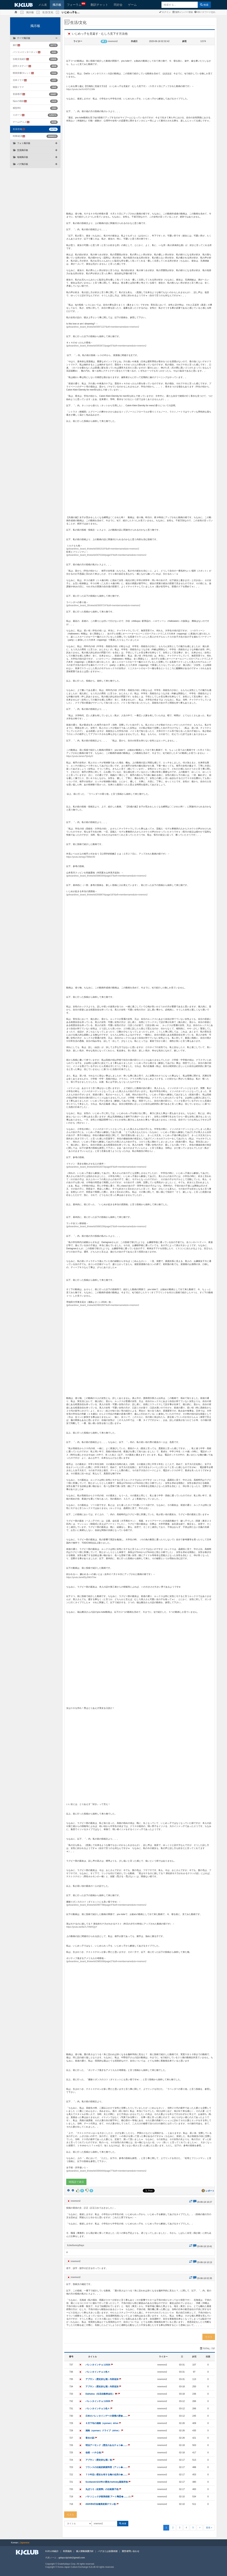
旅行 (16, 45)
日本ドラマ (20, 80)
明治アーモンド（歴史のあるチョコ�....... (107, 2445)
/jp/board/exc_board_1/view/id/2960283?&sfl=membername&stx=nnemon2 (102, 1305)
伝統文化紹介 (21, 59)
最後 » (209, 2527)
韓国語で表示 (76, 2181)
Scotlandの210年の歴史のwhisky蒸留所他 (108, 2482)
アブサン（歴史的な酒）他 (100, 2460)
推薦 (208, 2356)
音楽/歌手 (19, 94)
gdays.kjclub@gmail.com (72, 2557)
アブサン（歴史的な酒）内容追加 (103, 2379)
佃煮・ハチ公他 (94, 2452)
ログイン (165, 12)
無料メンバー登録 (182, 12)
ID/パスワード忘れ (204, 12)
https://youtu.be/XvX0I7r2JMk (80, 89)
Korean (14, 2542)
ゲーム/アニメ (21, 122)
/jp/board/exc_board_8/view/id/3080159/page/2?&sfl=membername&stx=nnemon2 (106, 1226)
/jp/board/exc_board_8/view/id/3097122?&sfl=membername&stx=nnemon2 (102, 327)
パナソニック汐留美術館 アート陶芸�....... (109, 2496)
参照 (194, 2356)
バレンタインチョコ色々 (97, 2372)
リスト (209, 2336)
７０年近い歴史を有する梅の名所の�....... (107, 2474)
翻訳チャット (99, 4)
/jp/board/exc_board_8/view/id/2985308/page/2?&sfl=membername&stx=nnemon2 (106, 1961)
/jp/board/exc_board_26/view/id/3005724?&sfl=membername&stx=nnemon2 (103, 605)
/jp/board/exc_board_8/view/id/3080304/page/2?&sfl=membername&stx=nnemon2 (106, 876)
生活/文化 (47, 12)
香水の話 (91, 2438)
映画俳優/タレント (23, 73)
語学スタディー (22, 66)
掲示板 (57, 4)
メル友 (42, 4)
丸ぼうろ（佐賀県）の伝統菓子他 (103, 2489)
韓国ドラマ (18, 87)
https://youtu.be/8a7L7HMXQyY (81, 1927)
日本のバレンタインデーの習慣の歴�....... (107, 2416)
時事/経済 (19, 136)
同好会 (118, 4)
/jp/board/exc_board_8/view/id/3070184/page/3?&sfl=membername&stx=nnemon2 (106, 555)
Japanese (24, 2542)
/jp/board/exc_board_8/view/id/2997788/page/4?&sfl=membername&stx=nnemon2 (106, 1905)
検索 (204, 4)
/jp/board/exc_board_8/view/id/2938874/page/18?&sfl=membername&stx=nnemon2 (107, 894)
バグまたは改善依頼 (108, 2551)
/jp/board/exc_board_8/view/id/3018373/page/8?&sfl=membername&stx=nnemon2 (106, 1167)
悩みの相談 (20, 101)
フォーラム (76, 4)
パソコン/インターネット (27, 52)
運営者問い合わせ (130, 2551)
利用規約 (67, 2551)
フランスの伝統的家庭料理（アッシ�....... (107, 2467)
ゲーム (132, 4)
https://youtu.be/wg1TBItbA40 (80, 857)
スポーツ (19, 115)
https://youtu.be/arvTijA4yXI (79, 756)
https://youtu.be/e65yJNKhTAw (81, 1577)
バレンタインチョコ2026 (99, 2364)
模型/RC (17, 108)
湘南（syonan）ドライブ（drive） (104, 2430)
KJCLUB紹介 (52, 2551)
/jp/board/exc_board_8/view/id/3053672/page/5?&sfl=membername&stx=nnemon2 (106, 345)
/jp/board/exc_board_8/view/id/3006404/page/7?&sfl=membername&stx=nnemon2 (106, 2171)
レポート (210, 2191)
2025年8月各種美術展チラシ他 (102, 2504)
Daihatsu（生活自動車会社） (102, 2394)
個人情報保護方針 (85, 2551)
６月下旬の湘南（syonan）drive (103, 2423)
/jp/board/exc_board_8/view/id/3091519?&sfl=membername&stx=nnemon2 (102, 548)
